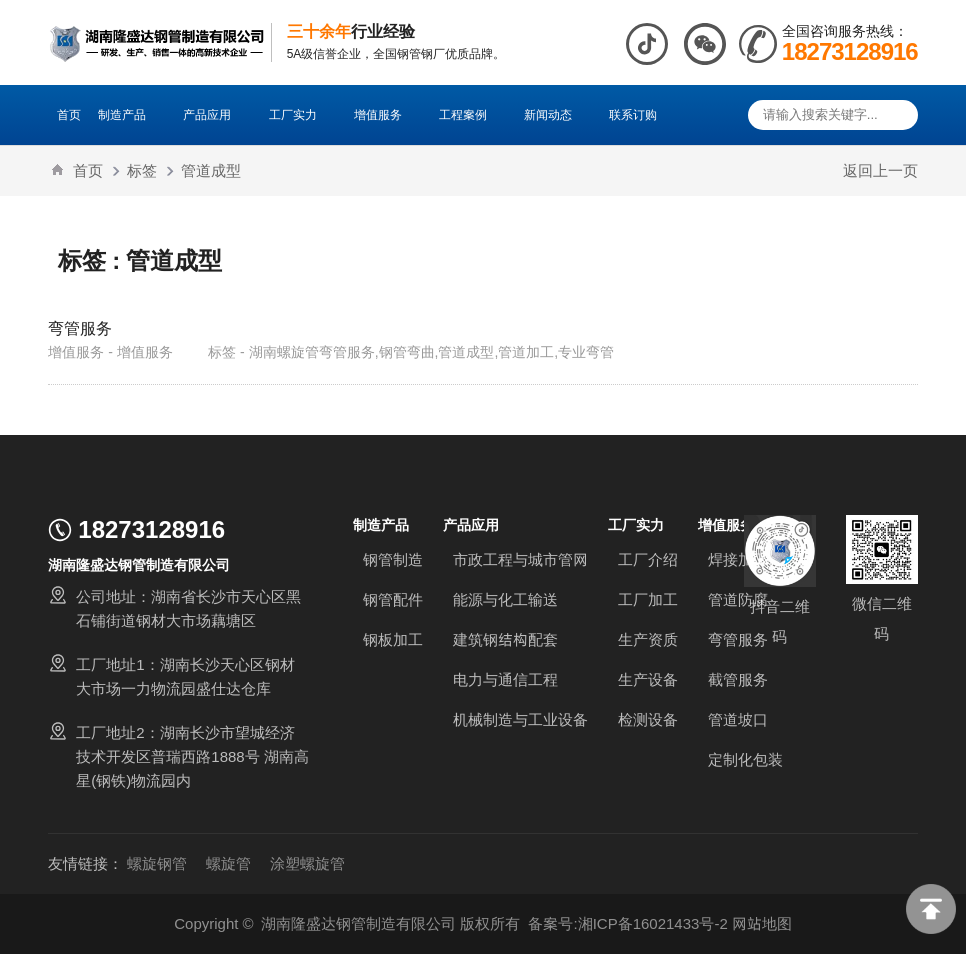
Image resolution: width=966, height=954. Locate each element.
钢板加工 (393, 639)
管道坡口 (738, 719)
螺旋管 (228, 863)
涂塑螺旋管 (307, 863)
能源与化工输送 (505, 599)
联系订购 (633, 114)
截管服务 (738, 679)
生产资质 (648, 639)
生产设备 (648, 679)
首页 (69, 114)
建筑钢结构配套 (505, 639)
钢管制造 (393, 559)
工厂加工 (648, 599)
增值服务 (388, 114)
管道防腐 (738, 599)
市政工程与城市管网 (520, 559)
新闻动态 (558, 114)
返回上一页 (880, 170)
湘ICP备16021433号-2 (653, 923)
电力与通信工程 (505, 679)
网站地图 (762, 923)
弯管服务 (80, 328)
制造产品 (132, 114)
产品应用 (217, 114)
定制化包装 (745, 759)
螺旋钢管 (157, 863)
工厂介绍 (648, 559)
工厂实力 (303, 114)
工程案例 (473, 114)
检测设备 (648, 719)
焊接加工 (738, 559)
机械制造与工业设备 (520, 719)
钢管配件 (393, 599)
